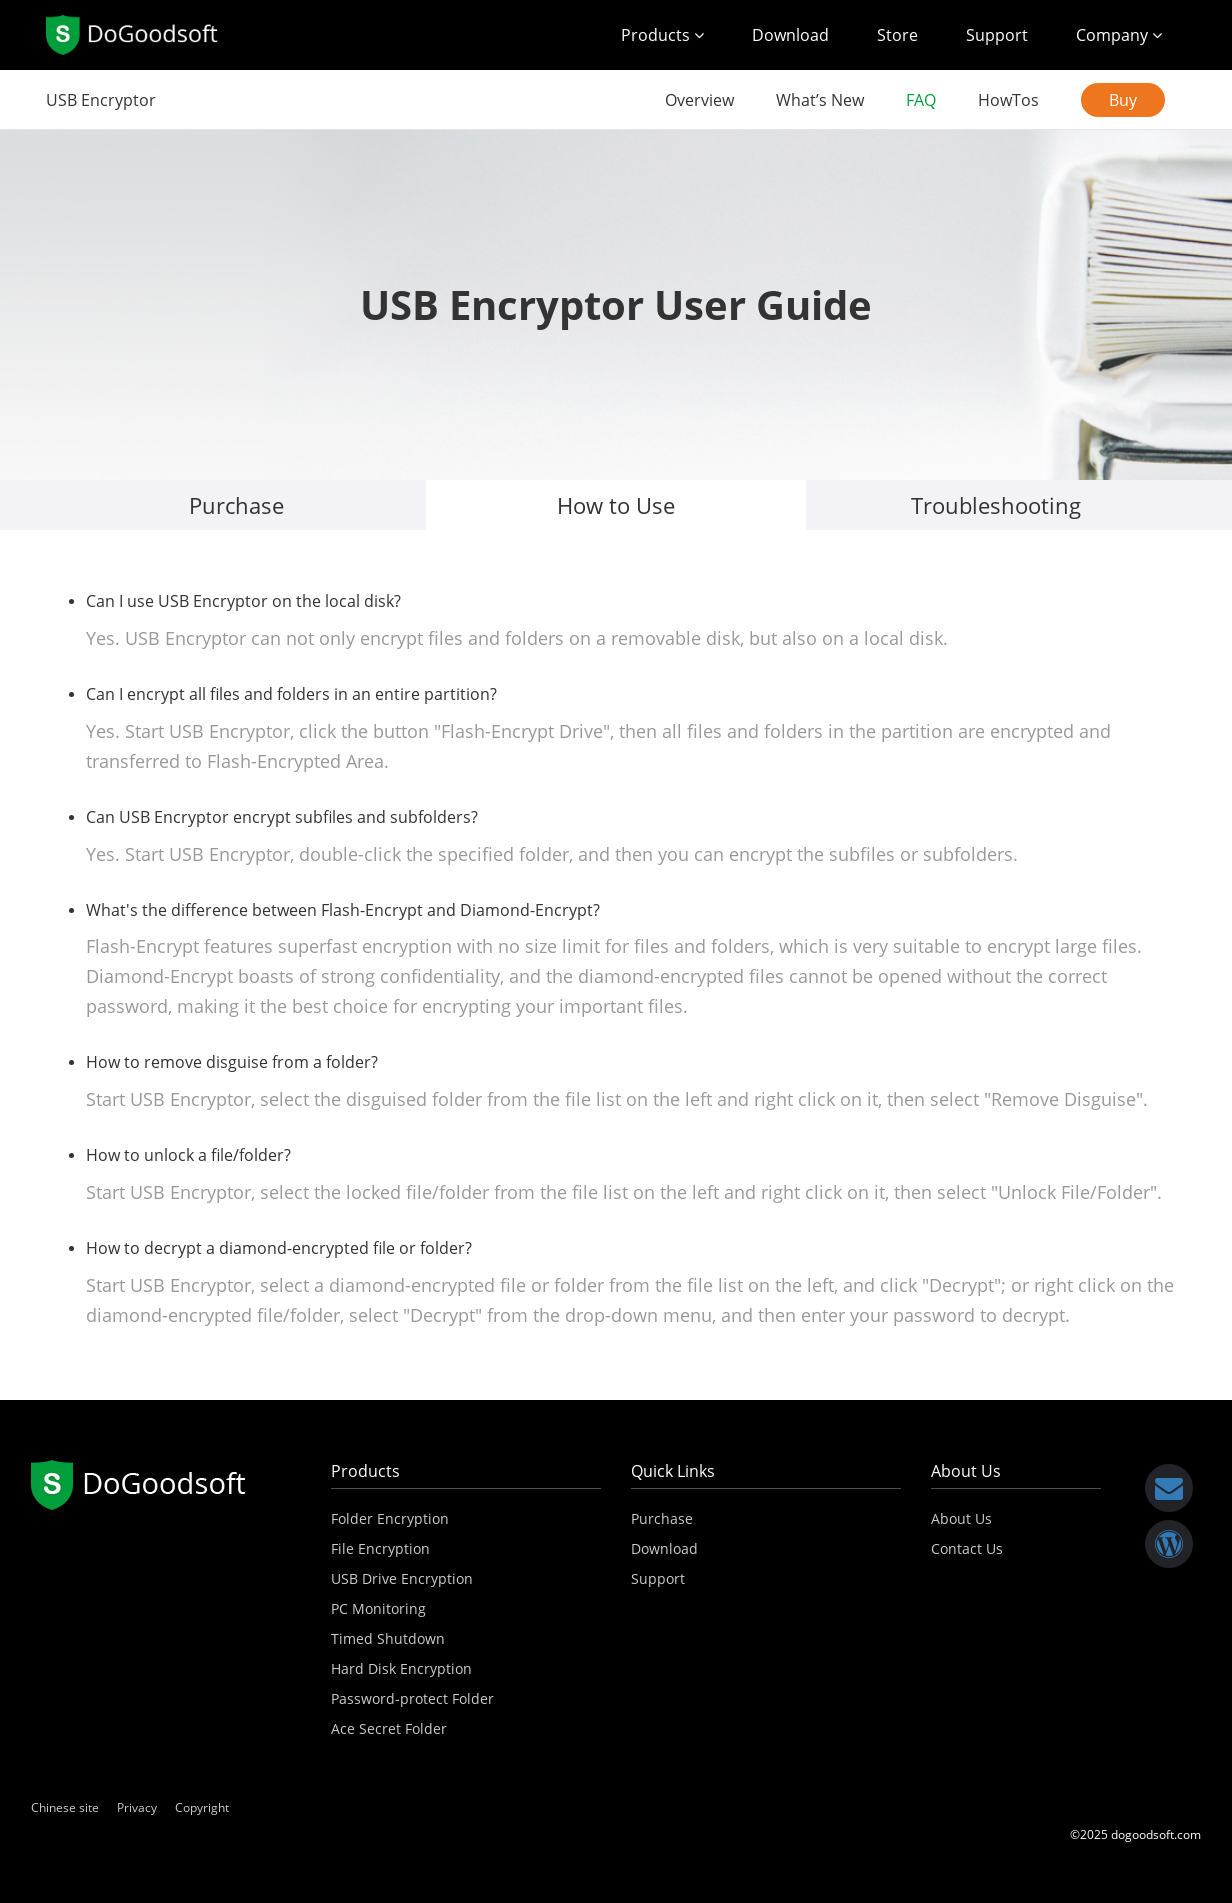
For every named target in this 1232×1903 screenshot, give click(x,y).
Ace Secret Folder (389, 1728)
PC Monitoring (378, 1608)
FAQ (921, 100)
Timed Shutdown (388, 1638)
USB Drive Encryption (402, 1578)
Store (897, 35)
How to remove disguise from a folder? (232, 1062)
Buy (1123, 100)
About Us (961, 1518)
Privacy (137, 1807)
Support (997, 35)
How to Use (616, 505)
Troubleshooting (996, 505)
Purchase (236, 505)
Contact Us (967, 1548)
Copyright (202, 1807)
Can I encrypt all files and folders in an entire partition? (291, 694)
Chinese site (65, 1807)
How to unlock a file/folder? (188, 1155)
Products (662, 35)
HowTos (1008, 100)
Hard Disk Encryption (401, 1668)
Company (1119, 35)
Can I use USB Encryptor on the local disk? (243, 601)
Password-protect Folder (412, 1698)
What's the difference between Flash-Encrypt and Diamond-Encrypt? (343, 910)
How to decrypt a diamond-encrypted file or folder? (279, 1248)
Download (790, 35)
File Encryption (380, 1548)
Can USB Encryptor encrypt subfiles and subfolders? (282, 817)
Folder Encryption (390, 1518)
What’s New (820, 100)
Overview (699, 100)
